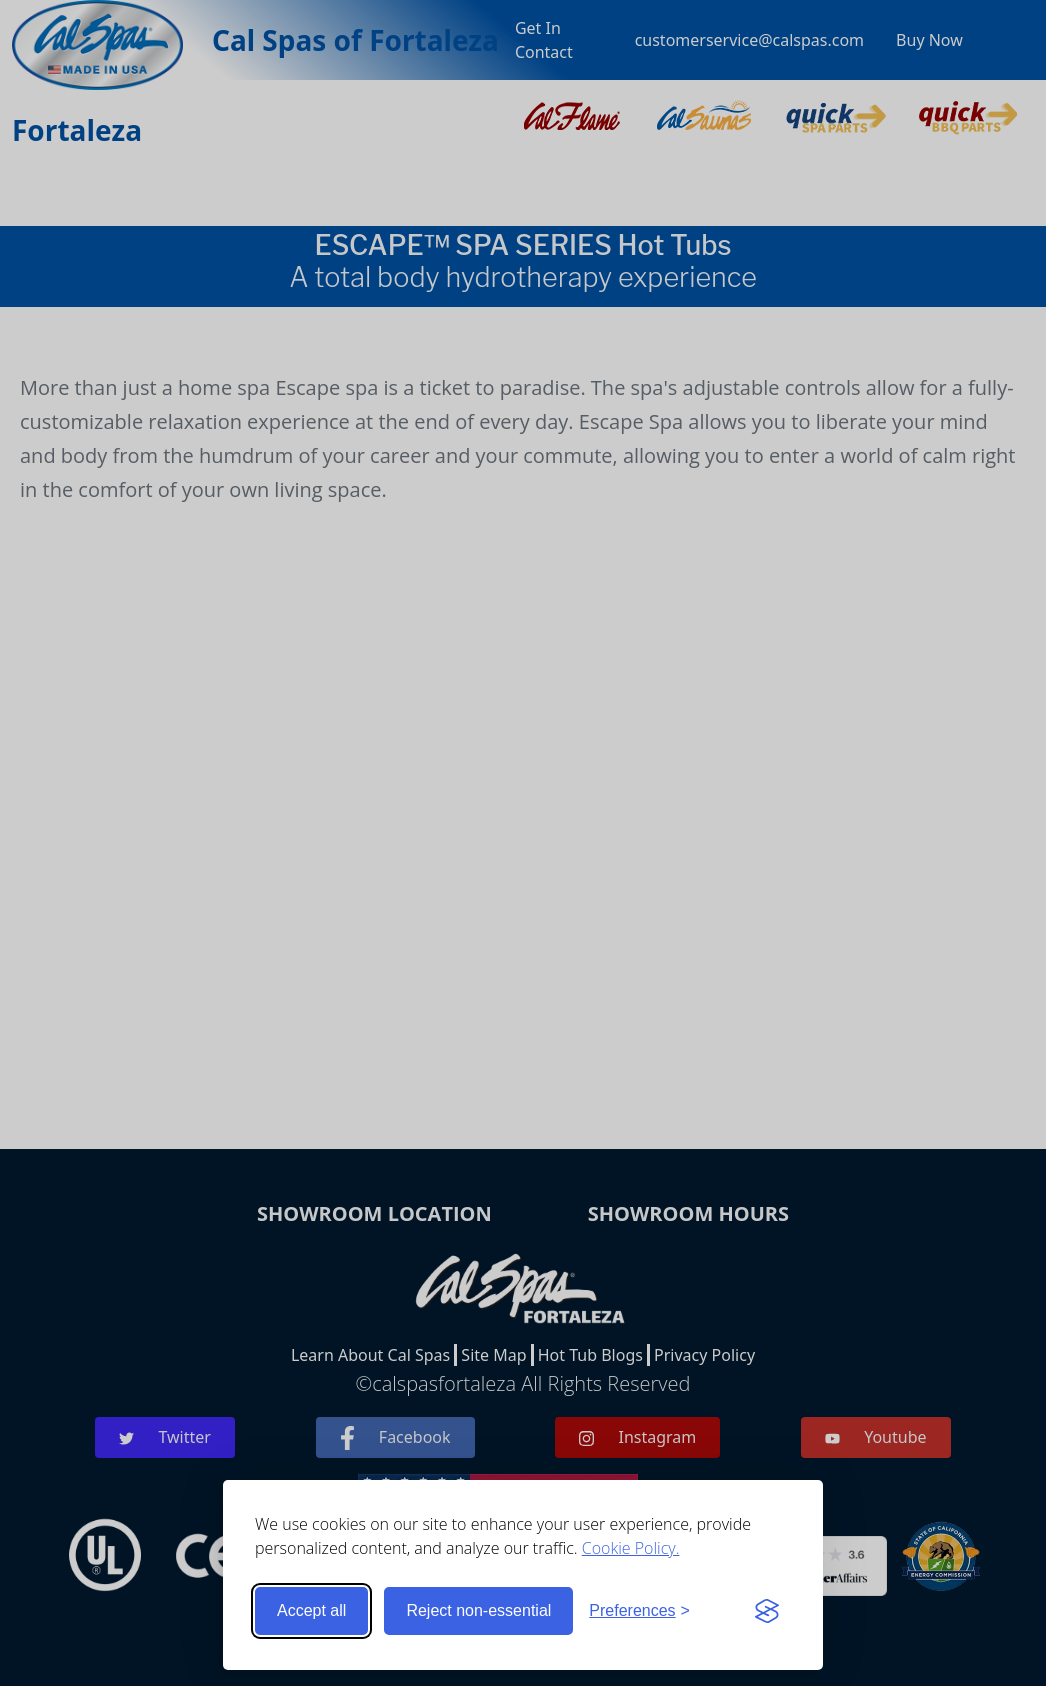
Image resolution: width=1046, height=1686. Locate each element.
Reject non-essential (478, 1610)
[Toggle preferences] (639, 1611)
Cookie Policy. (631, 1548)
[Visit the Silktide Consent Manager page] (767, 1611)
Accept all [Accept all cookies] (311, 1610)
